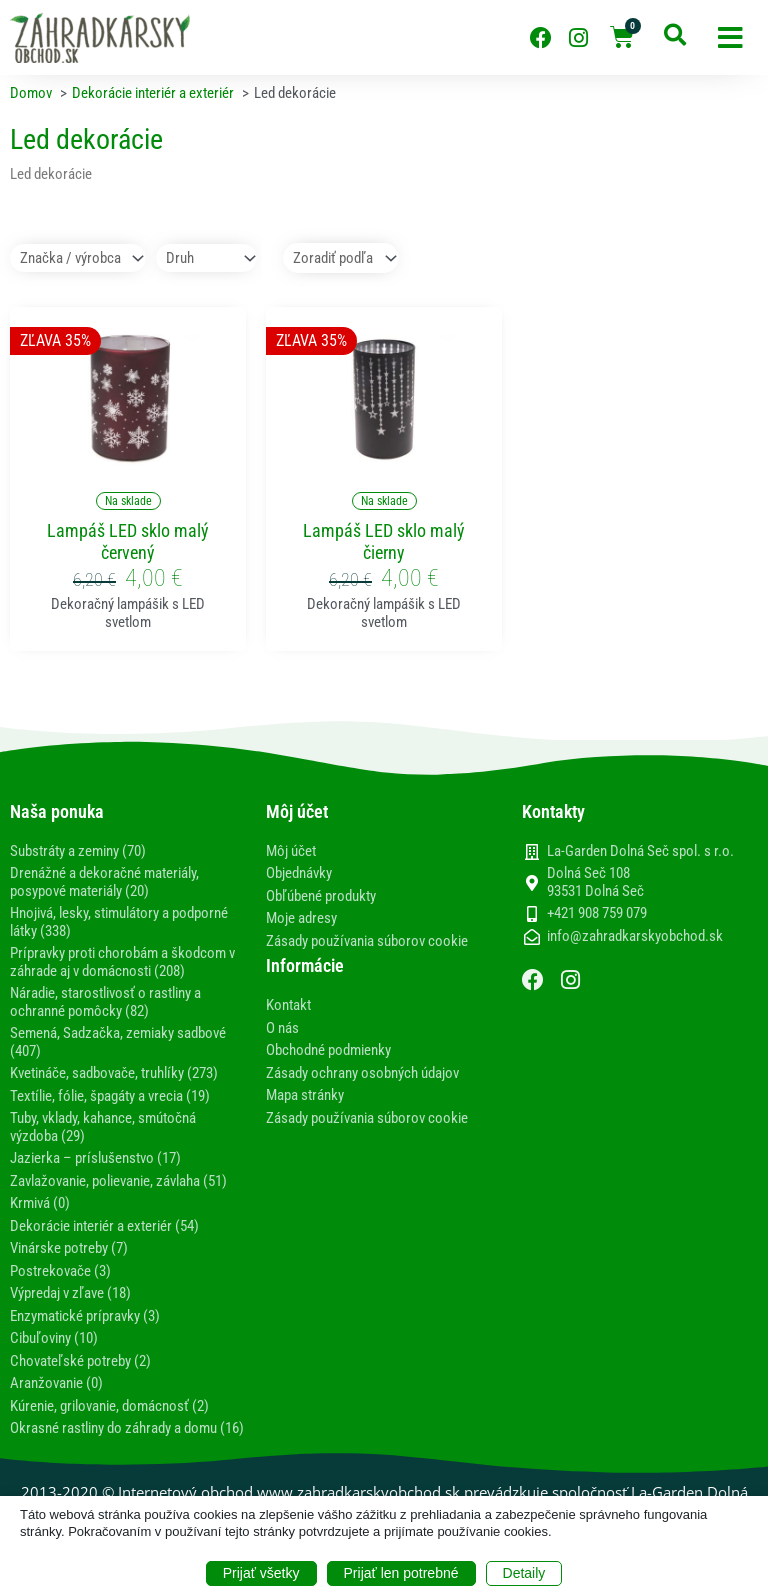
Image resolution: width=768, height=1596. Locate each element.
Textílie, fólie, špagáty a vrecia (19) (110, 1096)
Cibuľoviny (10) (54, 1338)
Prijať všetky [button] (261, 1573)
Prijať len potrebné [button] (401, 1573)
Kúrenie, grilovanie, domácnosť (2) (109, 1406)
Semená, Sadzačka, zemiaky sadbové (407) (118, 1042)
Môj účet (291, 851)
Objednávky (299, 873)
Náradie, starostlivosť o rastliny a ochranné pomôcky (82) (105, 1002)
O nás (282, 1028)
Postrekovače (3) (60, 1271)
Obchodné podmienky (328, 1050)
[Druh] (206, 258)
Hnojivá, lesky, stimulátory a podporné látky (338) (119, 922)
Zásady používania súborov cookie (367, 941)
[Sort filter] (341, 258)
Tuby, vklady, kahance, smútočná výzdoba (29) (103, 1127)
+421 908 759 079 (597, 913)
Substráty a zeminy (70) (78, 851)
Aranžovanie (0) (56, 1383)
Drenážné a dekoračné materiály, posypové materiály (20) (104, 882)
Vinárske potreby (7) (69, 1248)
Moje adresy (301, 918)
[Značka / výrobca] (78, 258)
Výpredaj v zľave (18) (70, 1293)
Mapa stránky (305, 1095)
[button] (730, 37)
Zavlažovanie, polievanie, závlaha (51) (118, 1181)
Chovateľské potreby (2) (80, 1361)
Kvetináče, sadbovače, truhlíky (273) (114, 1073)
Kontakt (288, 1005)
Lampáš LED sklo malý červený (128, 541)
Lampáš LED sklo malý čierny (384, 541)
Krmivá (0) (40, 1203)
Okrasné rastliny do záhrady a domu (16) (127, 1428)
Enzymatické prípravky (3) (85, 1316)
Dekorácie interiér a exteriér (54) (104, 1226)
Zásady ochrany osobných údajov (362, 1073)
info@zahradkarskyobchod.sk (635, 936)
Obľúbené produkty (321, 896)
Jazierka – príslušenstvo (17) (95, 1158)
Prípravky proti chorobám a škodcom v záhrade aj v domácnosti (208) (122, 962)
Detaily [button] (524, 1573)
